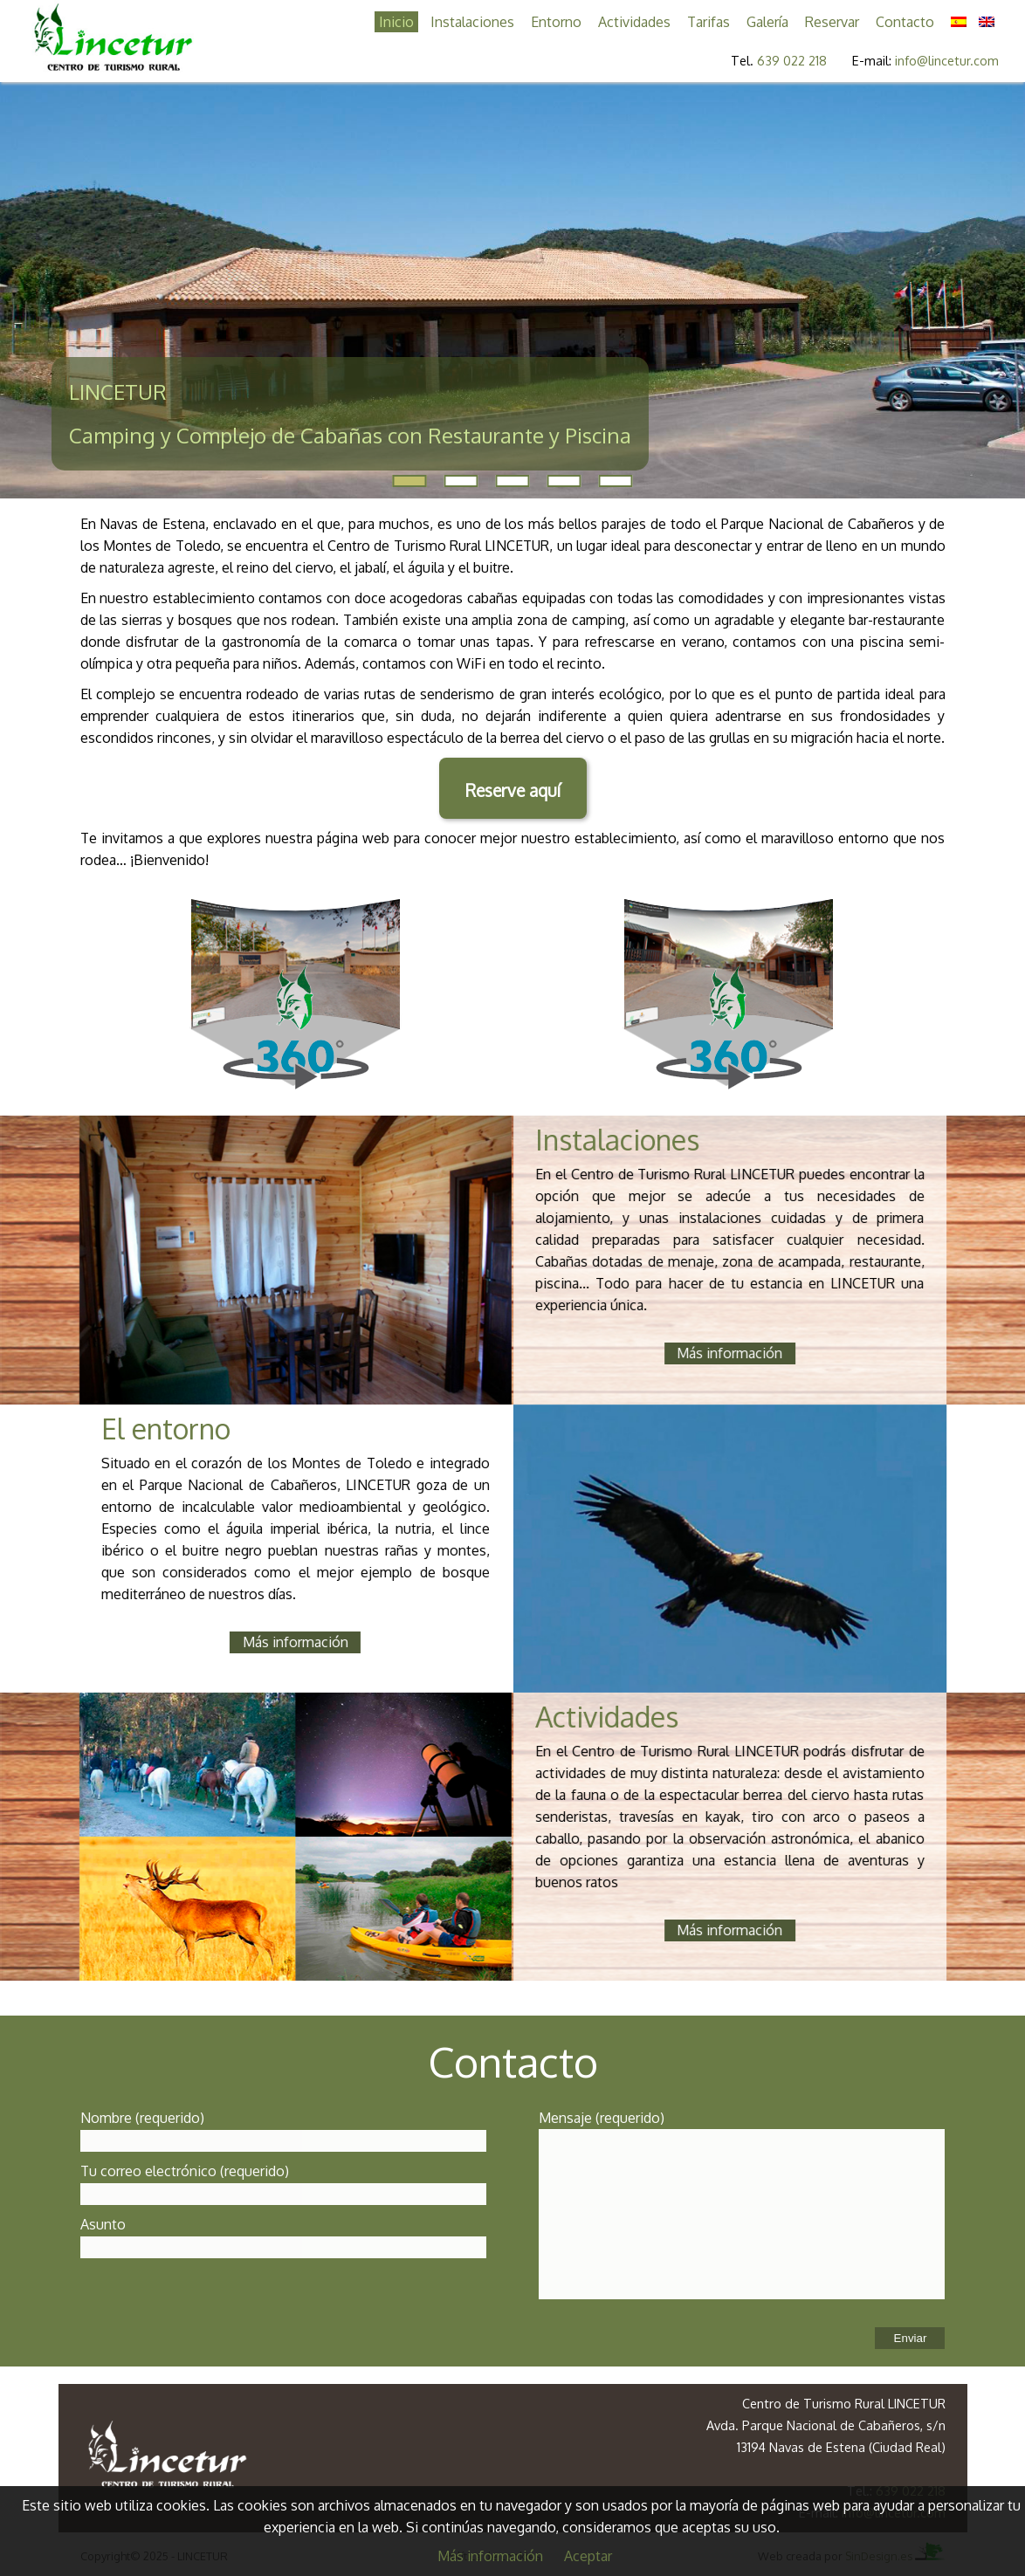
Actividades (634, 22)
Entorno (556, 22)
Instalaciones (472, 22)
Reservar (832, 22)
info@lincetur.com (947, 60)
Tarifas (708, 22)
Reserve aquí (513, 790)
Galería (767, 22)
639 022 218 (792, 60)
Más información (490, 2556)
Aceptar (588, 2556)
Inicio (396, 22)
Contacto (905, 22)
